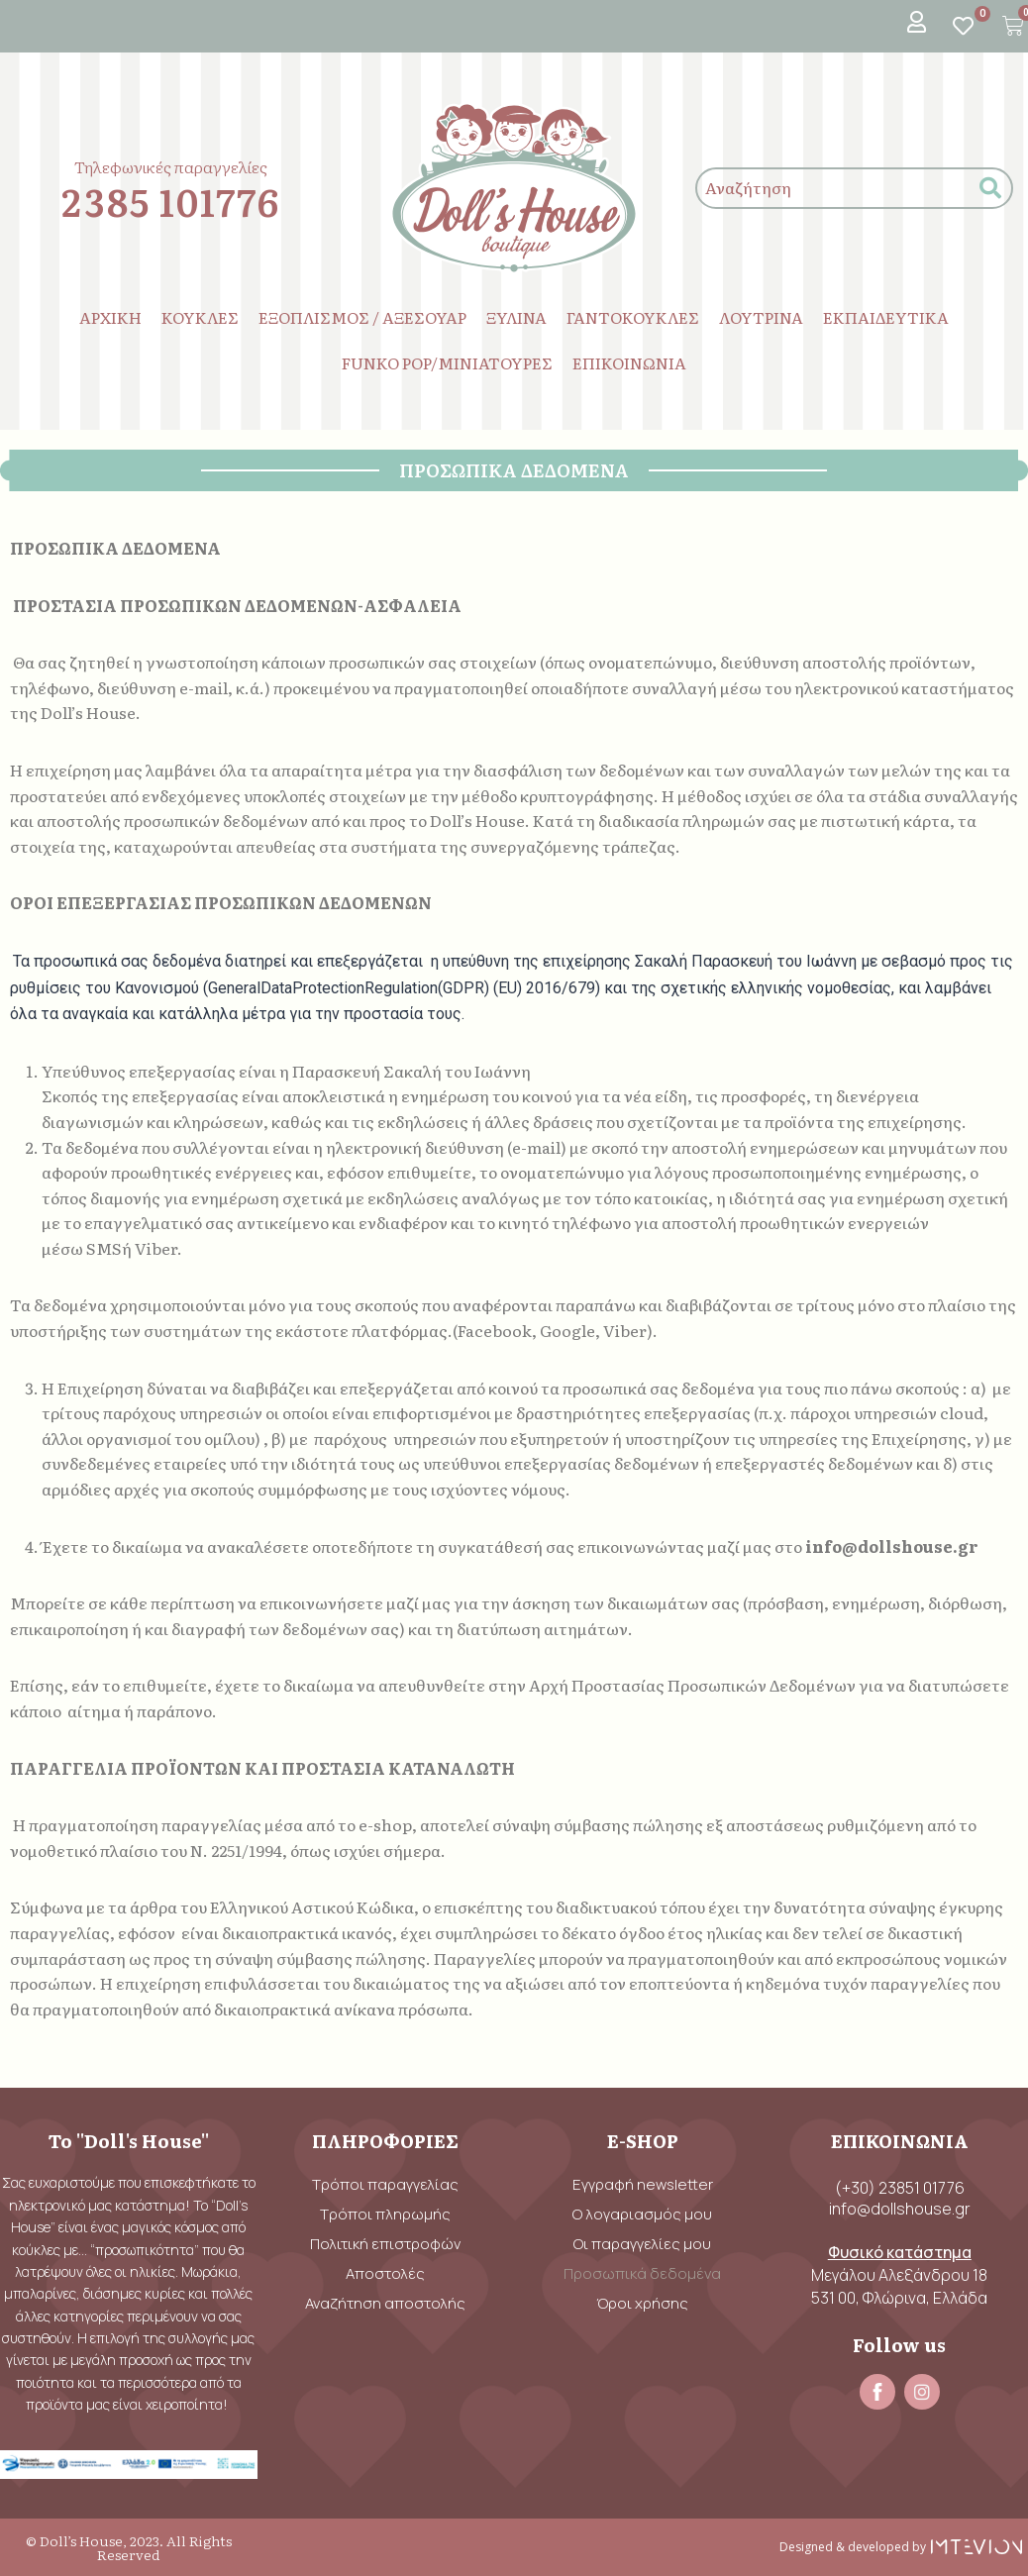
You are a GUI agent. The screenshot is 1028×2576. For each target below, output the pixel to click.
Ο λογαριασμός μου (642, 2214)
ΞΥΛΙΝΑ (516, 317)
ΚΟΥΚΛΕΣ (200, 317)
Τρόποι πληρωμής (385, 2214)
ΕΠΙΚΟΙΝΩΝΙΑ (629, 362)
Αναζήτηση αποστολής (385, 2303)
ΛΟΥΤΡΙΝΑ (761, 317)
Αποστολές (385, 2273)
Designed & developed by (852, 2546)
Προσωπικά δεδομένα (642, 2273)
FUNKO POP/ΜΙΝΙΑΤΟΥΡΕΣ (447, 362)
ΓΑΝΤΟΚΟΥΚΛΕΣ (632, 317)
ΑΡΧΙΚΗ (110, 317)
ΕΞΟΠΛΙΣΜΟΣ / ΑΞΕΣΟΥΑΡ (362, 317)
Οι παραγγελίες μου (642, 2243)
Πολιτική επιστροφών (385, 2243)
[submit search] (990, 188)
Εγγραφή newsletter (642, 2184)
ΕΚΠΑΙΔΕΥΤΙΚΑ (886, 317)
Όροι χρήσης (642, 2303)
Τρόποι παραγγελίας (385, 2184)
